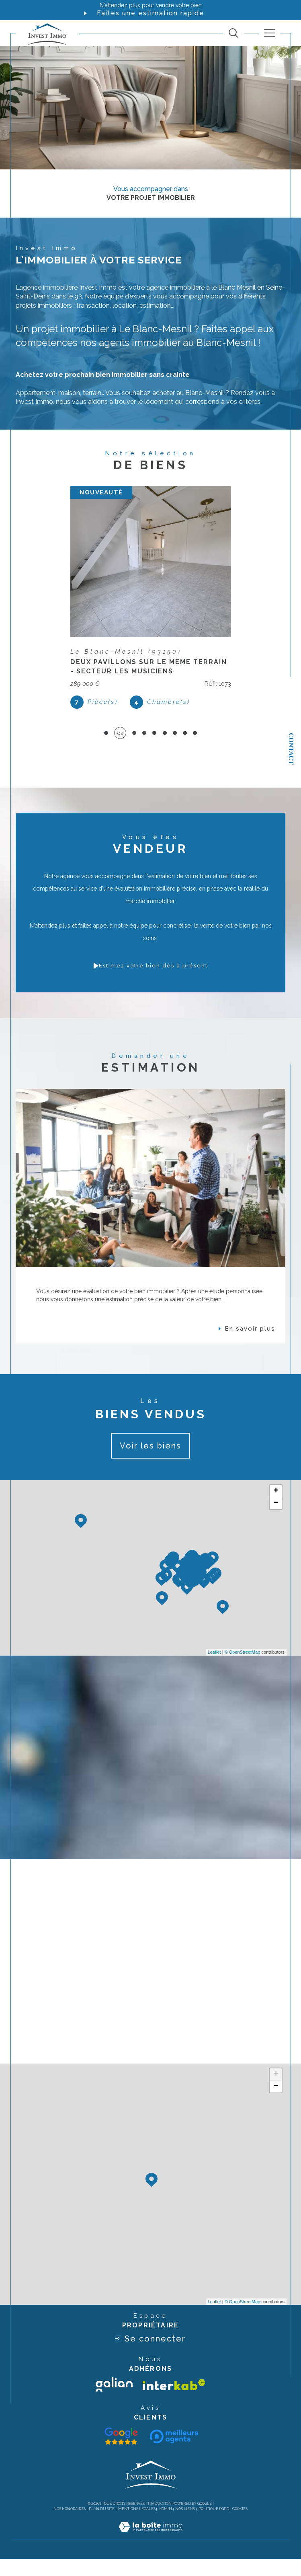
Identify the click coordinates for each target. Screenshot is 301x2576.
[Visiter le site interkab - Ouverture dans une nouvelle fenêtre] (174, 2401)
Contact (291, 749)
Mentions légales (137, 2526)
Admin (165, 2526)
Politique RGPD (214, 2526)
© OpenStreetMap (242, 1669)
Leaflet (214, 1669)
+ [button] (275, 1508)
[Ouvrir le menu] (270, 33)
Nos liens (185, 2526)
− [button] (275, 1520)
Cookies (240, 2526)
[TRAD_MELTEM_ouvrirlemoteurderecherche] (233, 33)
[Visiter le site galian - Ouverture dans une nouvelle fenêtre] (114, 2401)
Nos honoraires (69, 2526)
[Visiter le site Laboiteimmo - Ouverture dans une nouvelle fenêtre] (150, 2552)
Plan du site (102, 2526)
